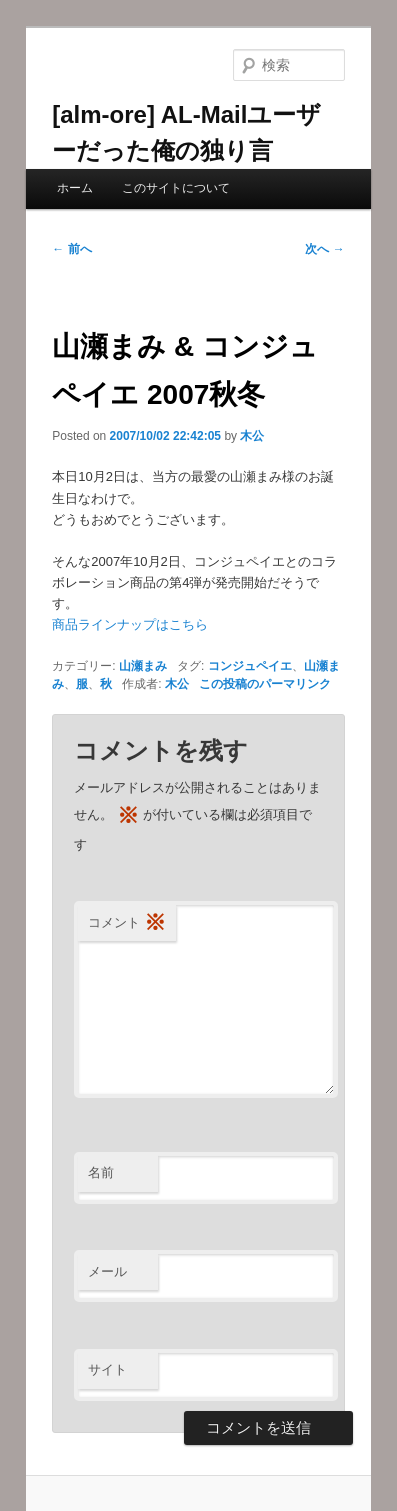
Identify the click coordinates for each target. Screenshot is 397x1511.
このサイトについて (176, 188)
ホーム (75, 188)
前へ (71, 249)
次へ (324, 249)
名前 (101, 1172)
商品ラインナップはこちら (130, 624)
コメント (127, 923)
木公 (252, 436)
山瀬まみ (143, 666)
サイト (107, 1369)
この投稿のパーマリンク (265, 684)
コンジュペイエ (250, 666)
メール (107, 1271)
